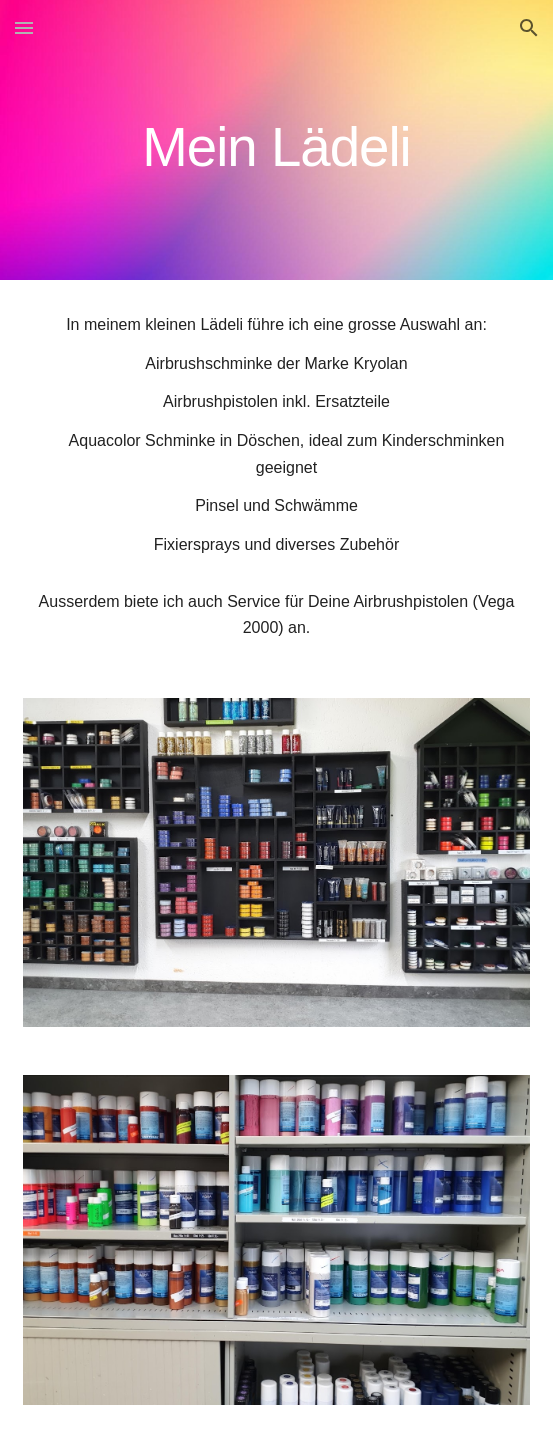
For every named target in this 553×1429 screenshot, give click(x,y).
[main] (276, 140)
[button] (24, 27)
